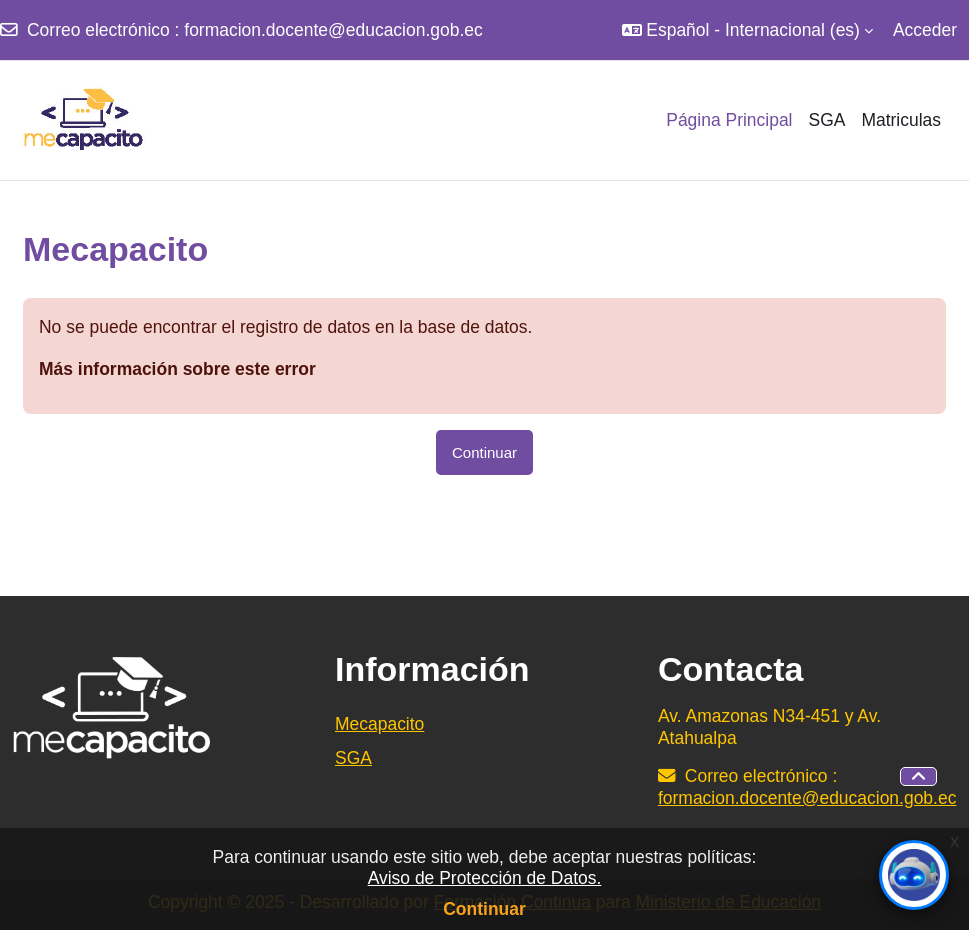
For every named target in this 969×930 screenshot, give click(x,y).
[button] (747, 30)
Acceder (925, 30)
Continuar (484, 909)
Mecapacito (379, 724)
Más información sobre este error (177, 369)
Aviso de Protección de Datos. (485, 878)
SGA (353, 758)
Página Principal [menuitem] (729, 120)
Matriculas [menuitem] (901, 120)
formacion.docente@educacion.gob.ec (333, 30)
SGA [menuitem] (826, 120)
